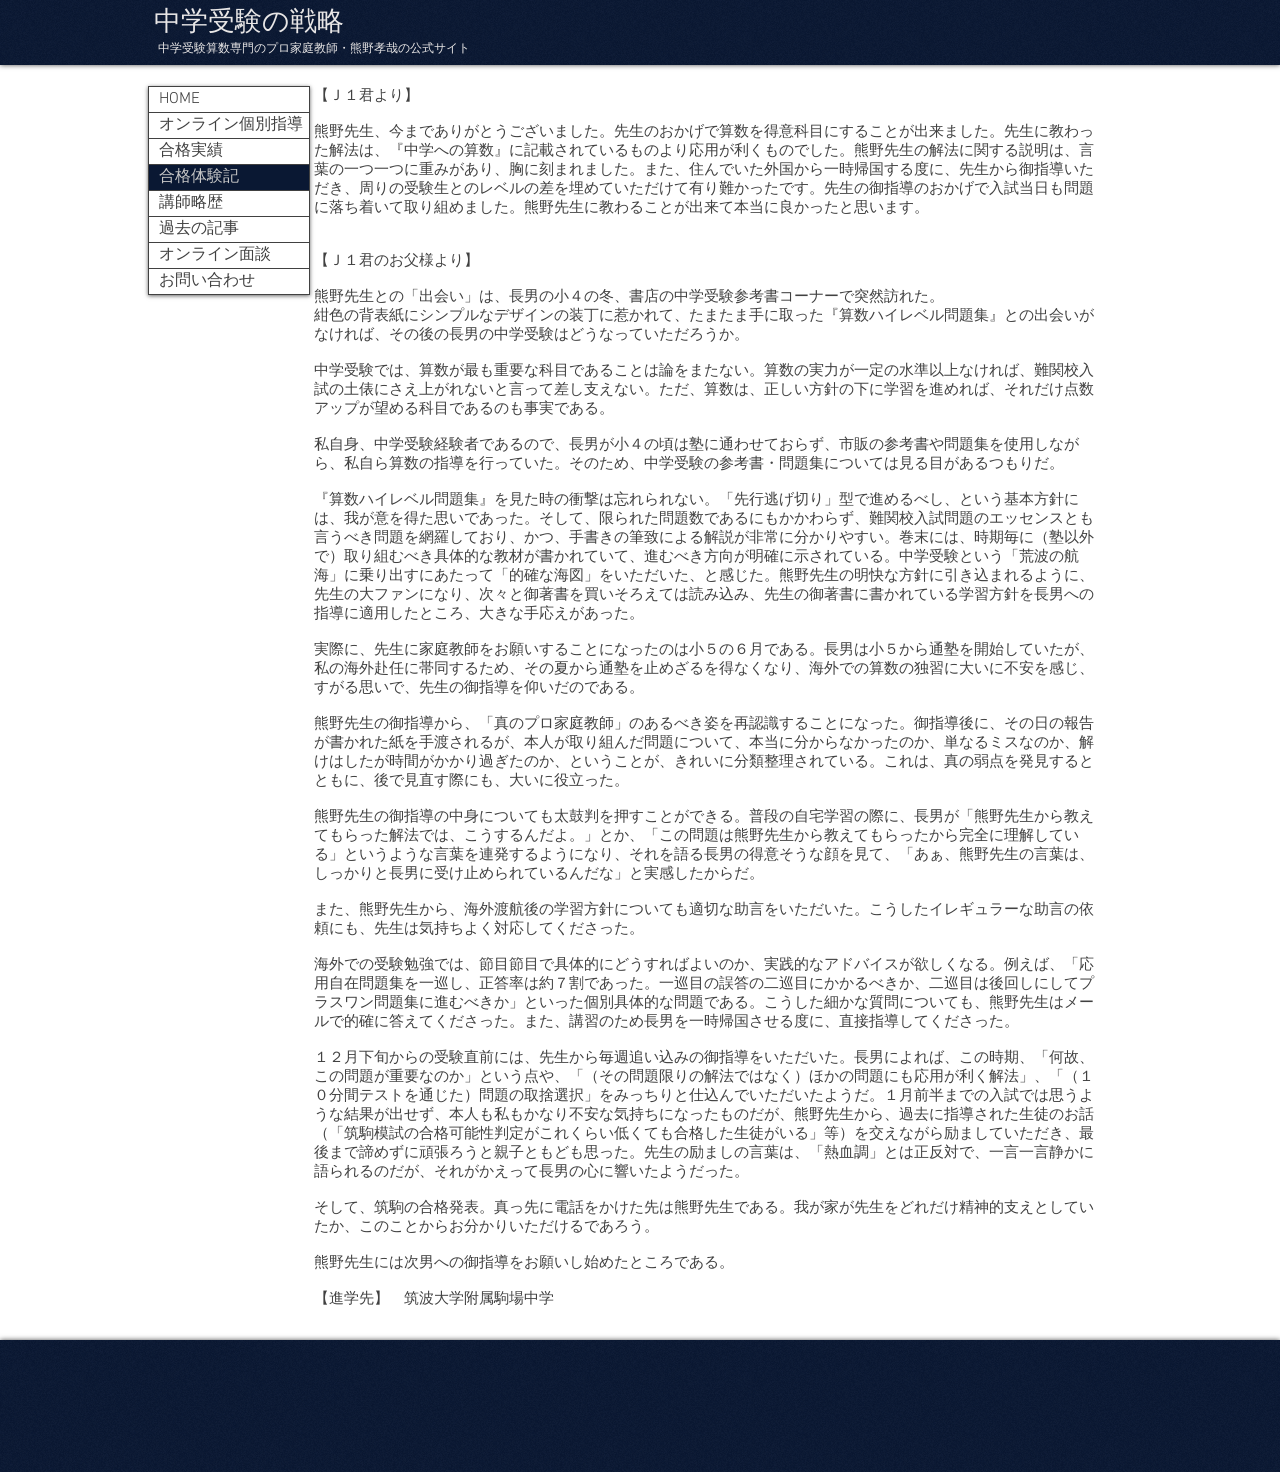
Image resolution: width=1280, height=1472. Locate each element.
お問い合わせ (207, 281)
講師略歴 (191, 203)
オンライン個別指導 (231, 125)
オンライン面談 (215, 255)
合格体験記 (199, 177)
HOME (179, 99)
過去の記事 (199, 229)
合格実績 (191, 151)
